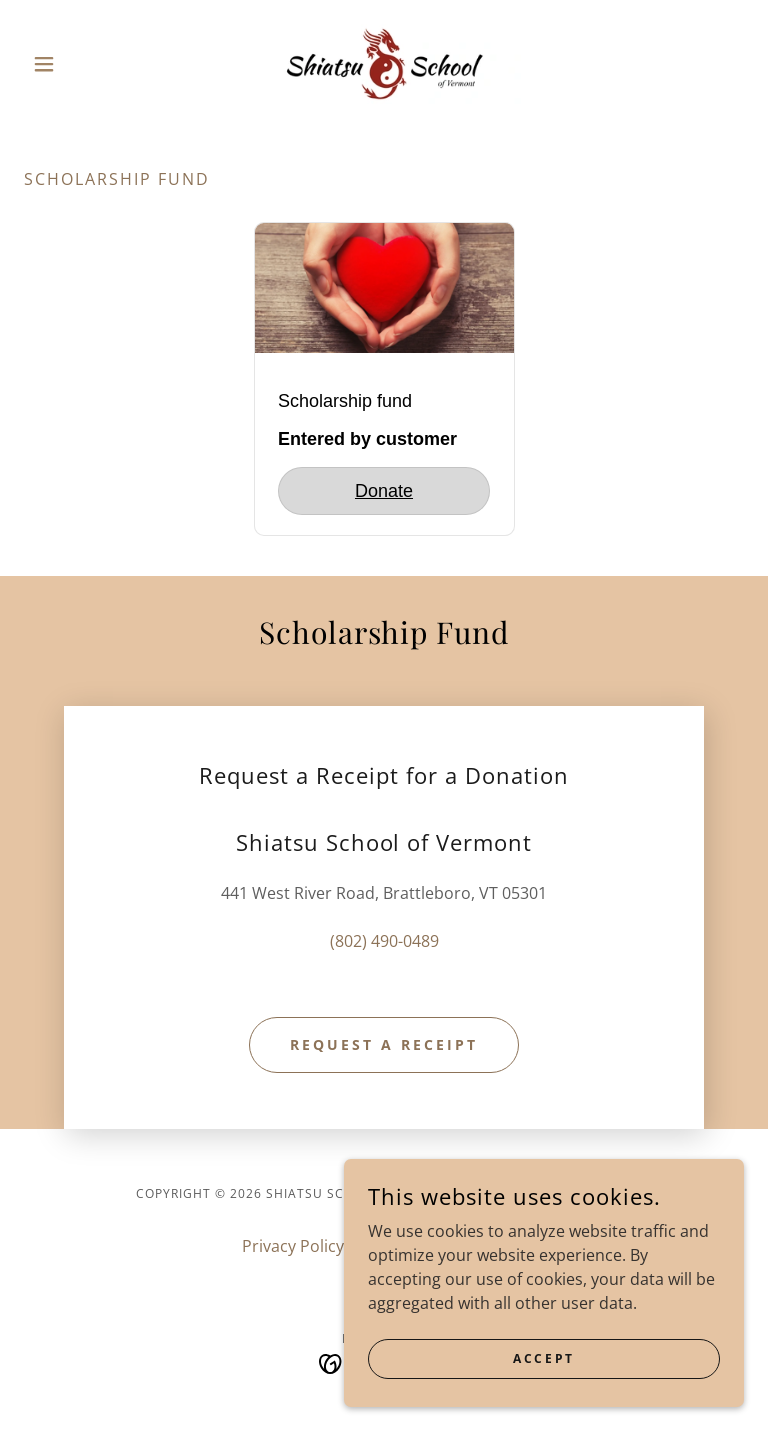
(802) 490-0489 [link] (384, 941)
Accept (543, 1358)
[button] (78, 64)
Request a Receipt (384, 1044)
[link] (384, 64)
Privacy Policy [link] (293, 1246)
